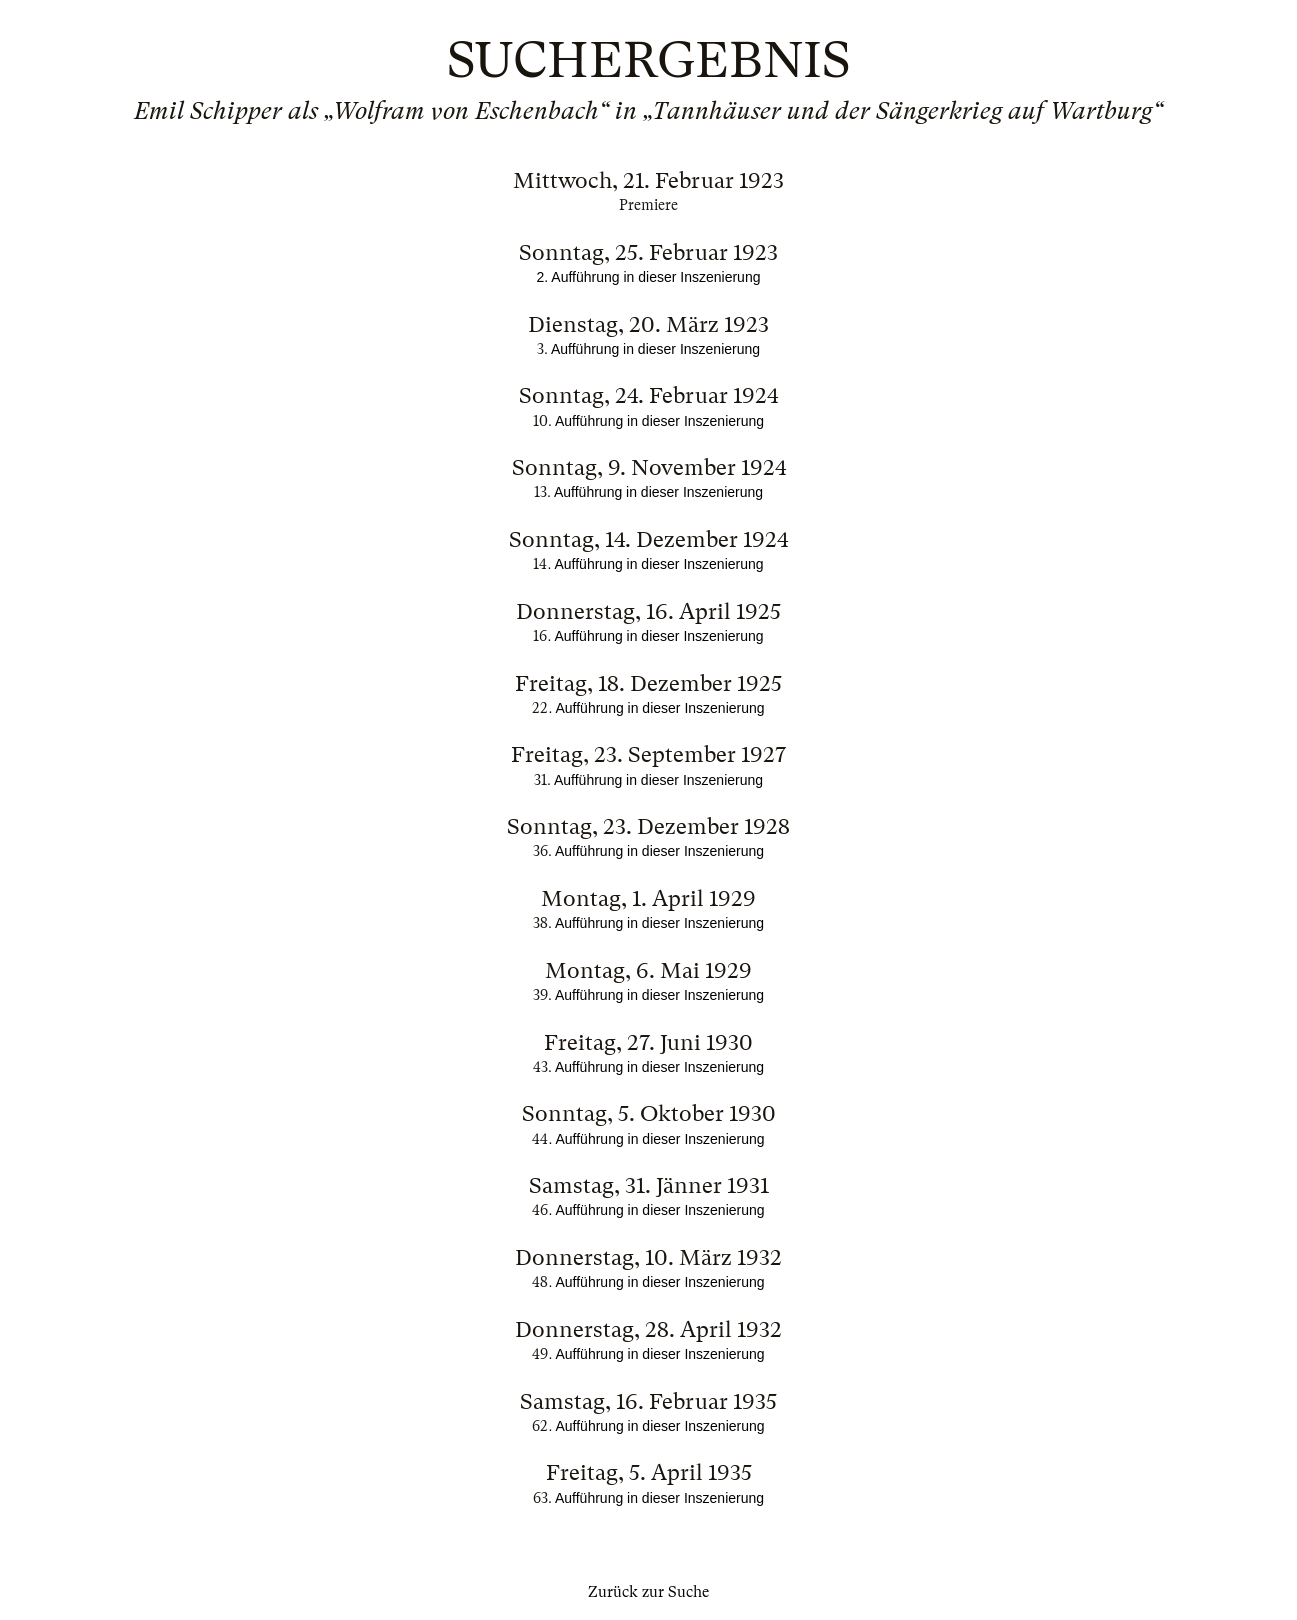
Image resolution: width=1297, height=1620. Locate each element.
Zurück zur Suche (648, 1592)
